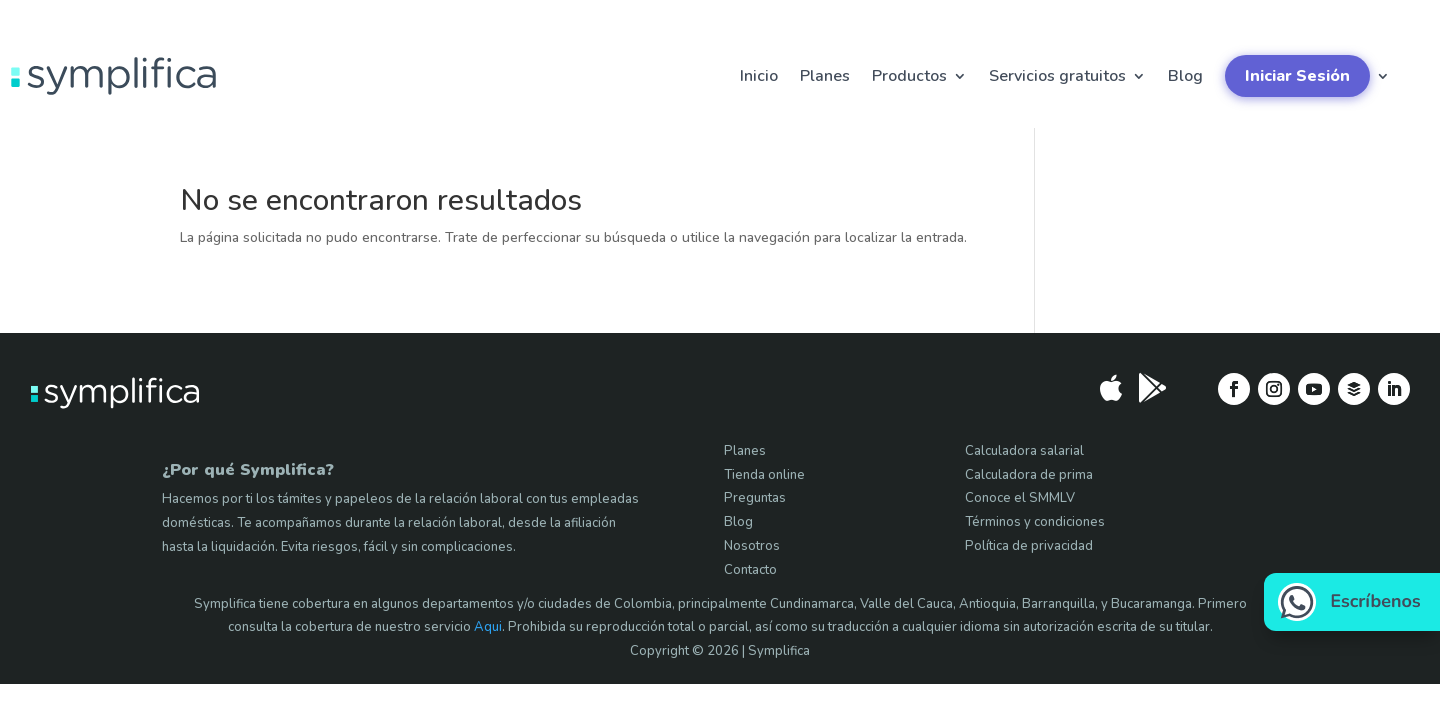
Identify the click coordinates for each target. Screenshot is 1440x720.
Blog (1185, 76)
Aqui (488, 627)
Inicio (759, 76)
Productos (909, 76)
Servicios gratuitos (1057, 76)
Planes (825, 76)
